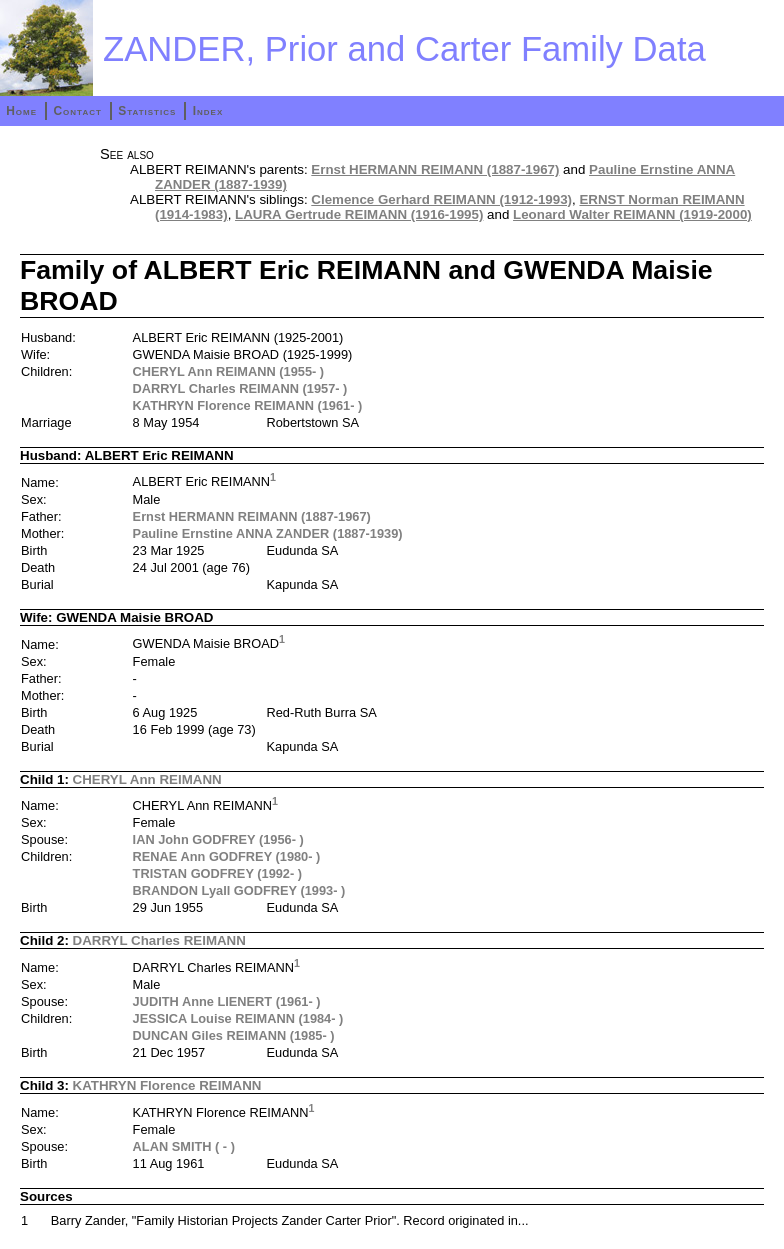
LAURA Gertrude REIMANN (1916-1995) (359, 214)
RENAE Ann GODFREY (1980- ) (227, 856)
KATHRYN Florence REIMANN (167, 1085)
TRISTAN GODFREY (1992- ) (217, 873)
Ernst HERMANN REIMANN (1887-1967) (435, 169)
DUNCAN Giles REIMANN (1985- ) (234, 1035)
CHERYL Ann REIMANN (147, 779)
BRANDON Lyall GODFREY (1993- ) (239, 890)
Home (21, 111)
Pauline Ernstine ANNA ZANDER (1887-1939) (268, 533)
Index (208, 111)
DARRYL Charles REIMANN (159, 940)
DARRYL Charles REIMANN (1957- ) (240, 388)
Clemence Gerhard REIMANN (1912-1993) (441, 199)
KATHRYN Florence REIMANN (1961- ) (248, 405)
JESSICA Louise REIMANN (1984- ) (238, 1018)
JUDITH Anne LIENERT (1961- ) (227, 1001)
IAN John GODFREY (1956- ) (218, 839)
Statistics (147, 111)
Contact (77, 111)
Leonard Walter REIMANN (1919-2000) (632, 214)
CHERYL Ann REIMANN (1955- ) (229, 371)
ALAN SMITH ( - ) (184, 1146)
